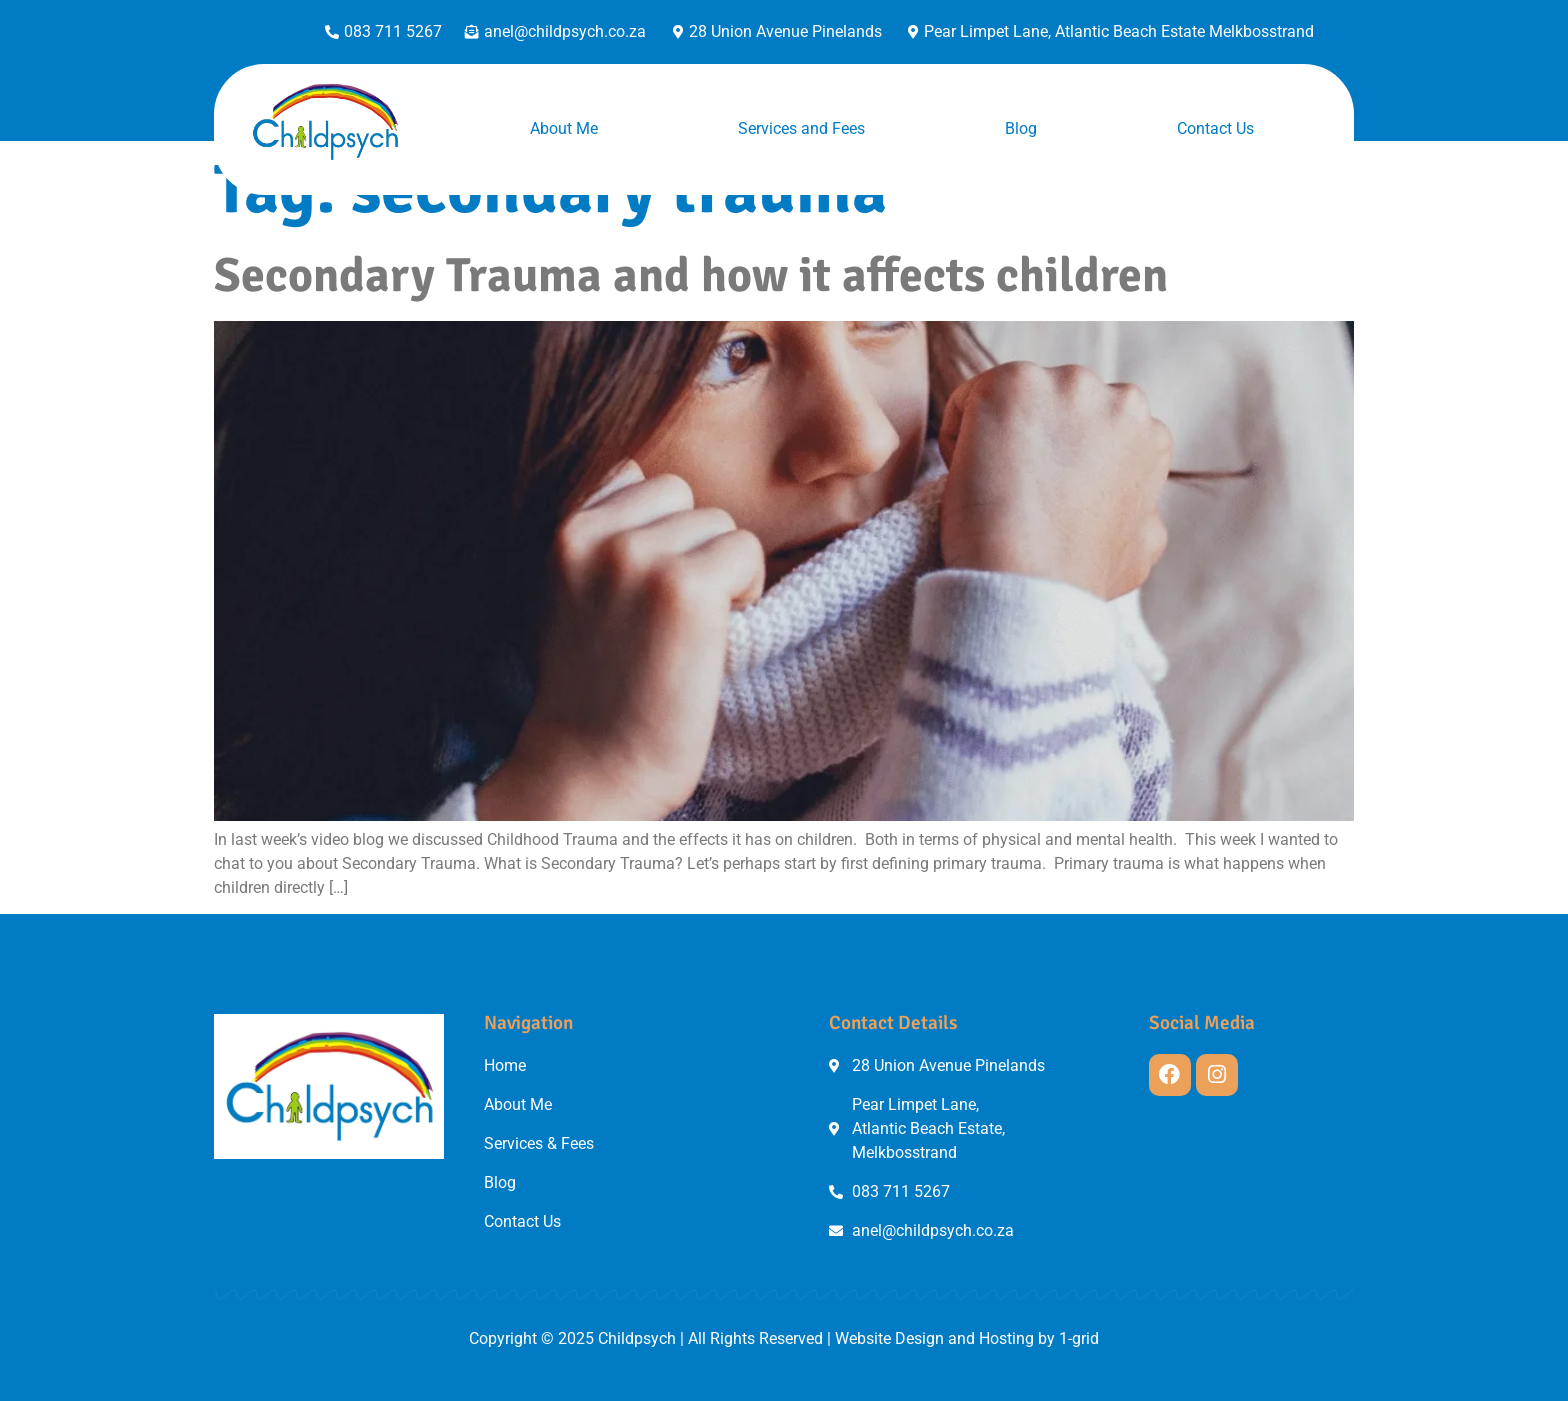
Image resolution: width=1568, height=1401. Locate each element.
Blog (1021, 128)
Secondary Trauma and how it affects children (691, 275)
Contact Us (1215, 128)
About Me (564, 128)
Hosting (1006, 1338)
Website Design (889, 1338)
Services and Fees (801, 128)
